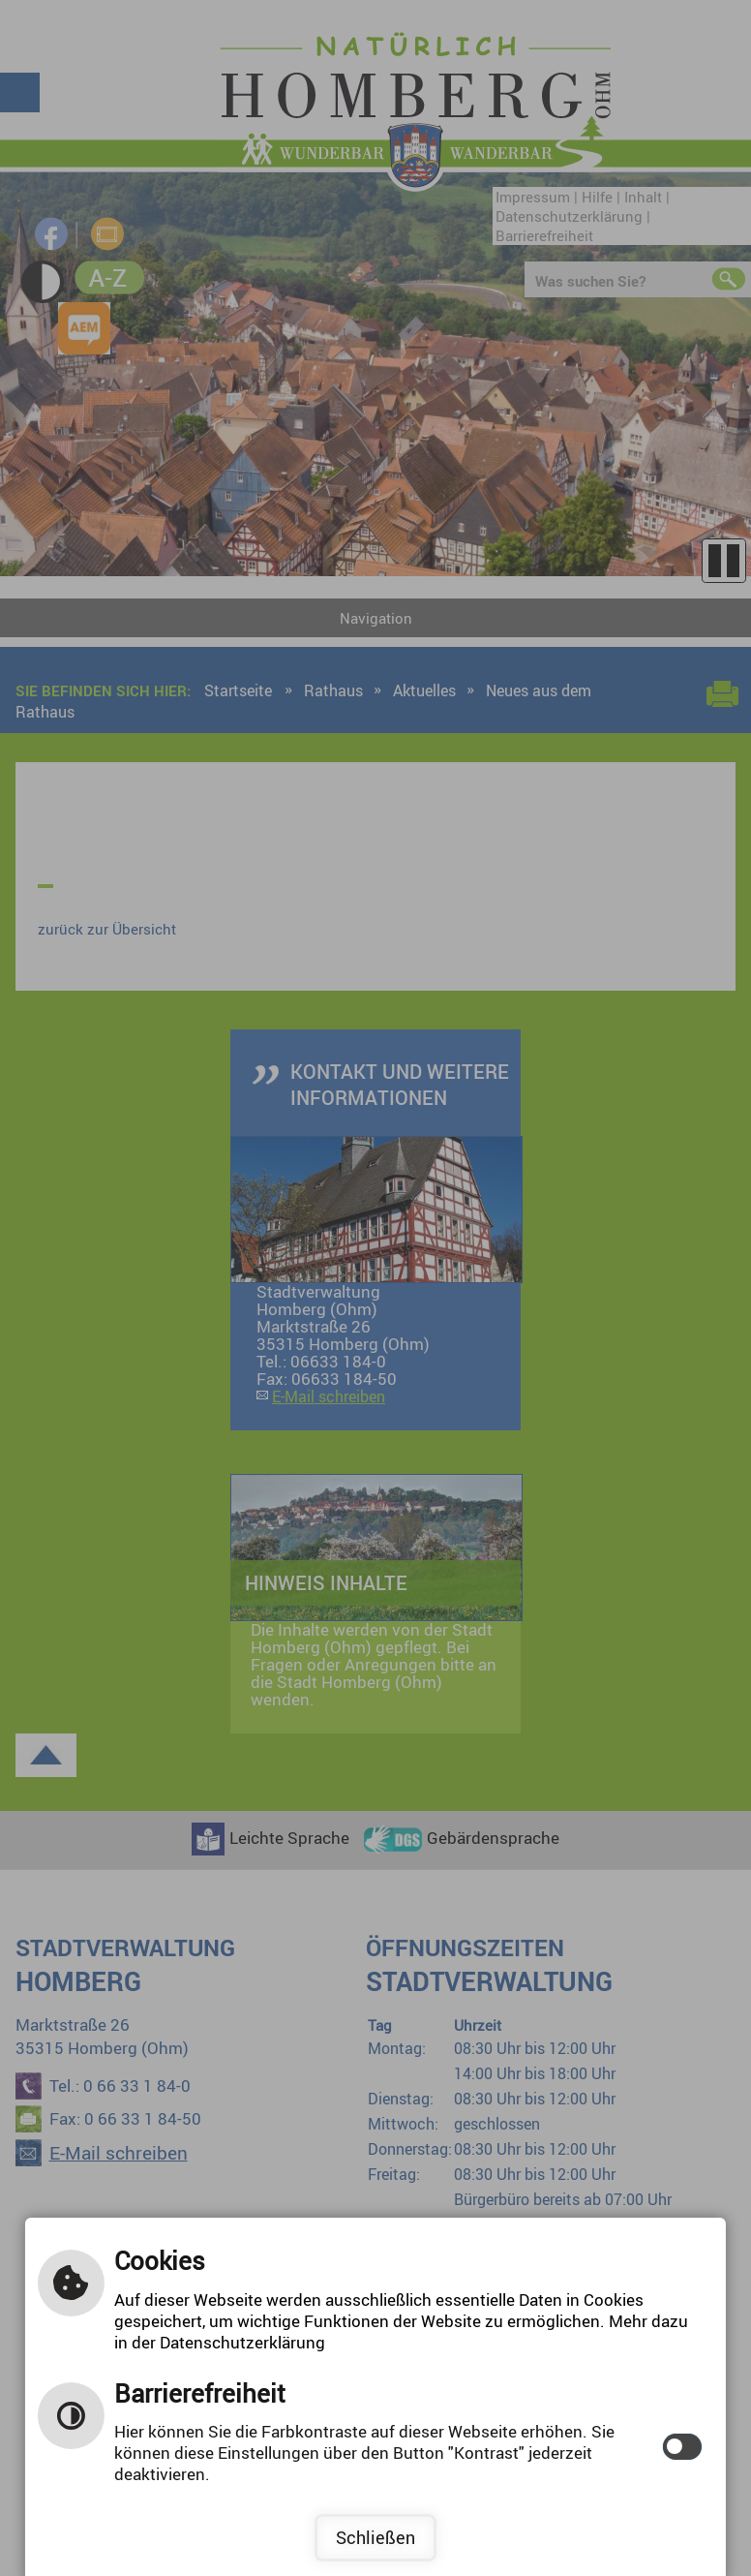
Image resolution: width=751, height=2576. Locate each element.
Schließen (375, 2537)
